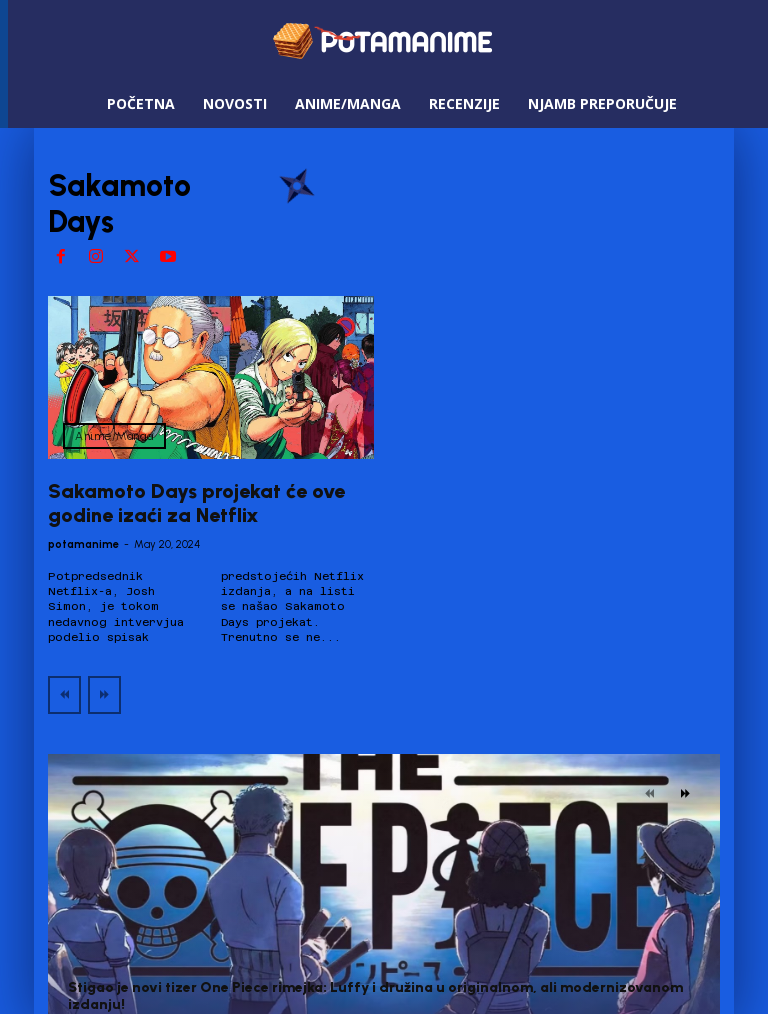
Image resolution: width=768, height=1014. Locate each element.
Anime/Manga (114, 436)
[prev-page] (64, 695)
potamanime (83, 544)
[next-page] (685, 794)
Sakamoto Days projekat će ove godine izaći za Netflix (196, 503)
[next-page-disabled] (104, 695)
